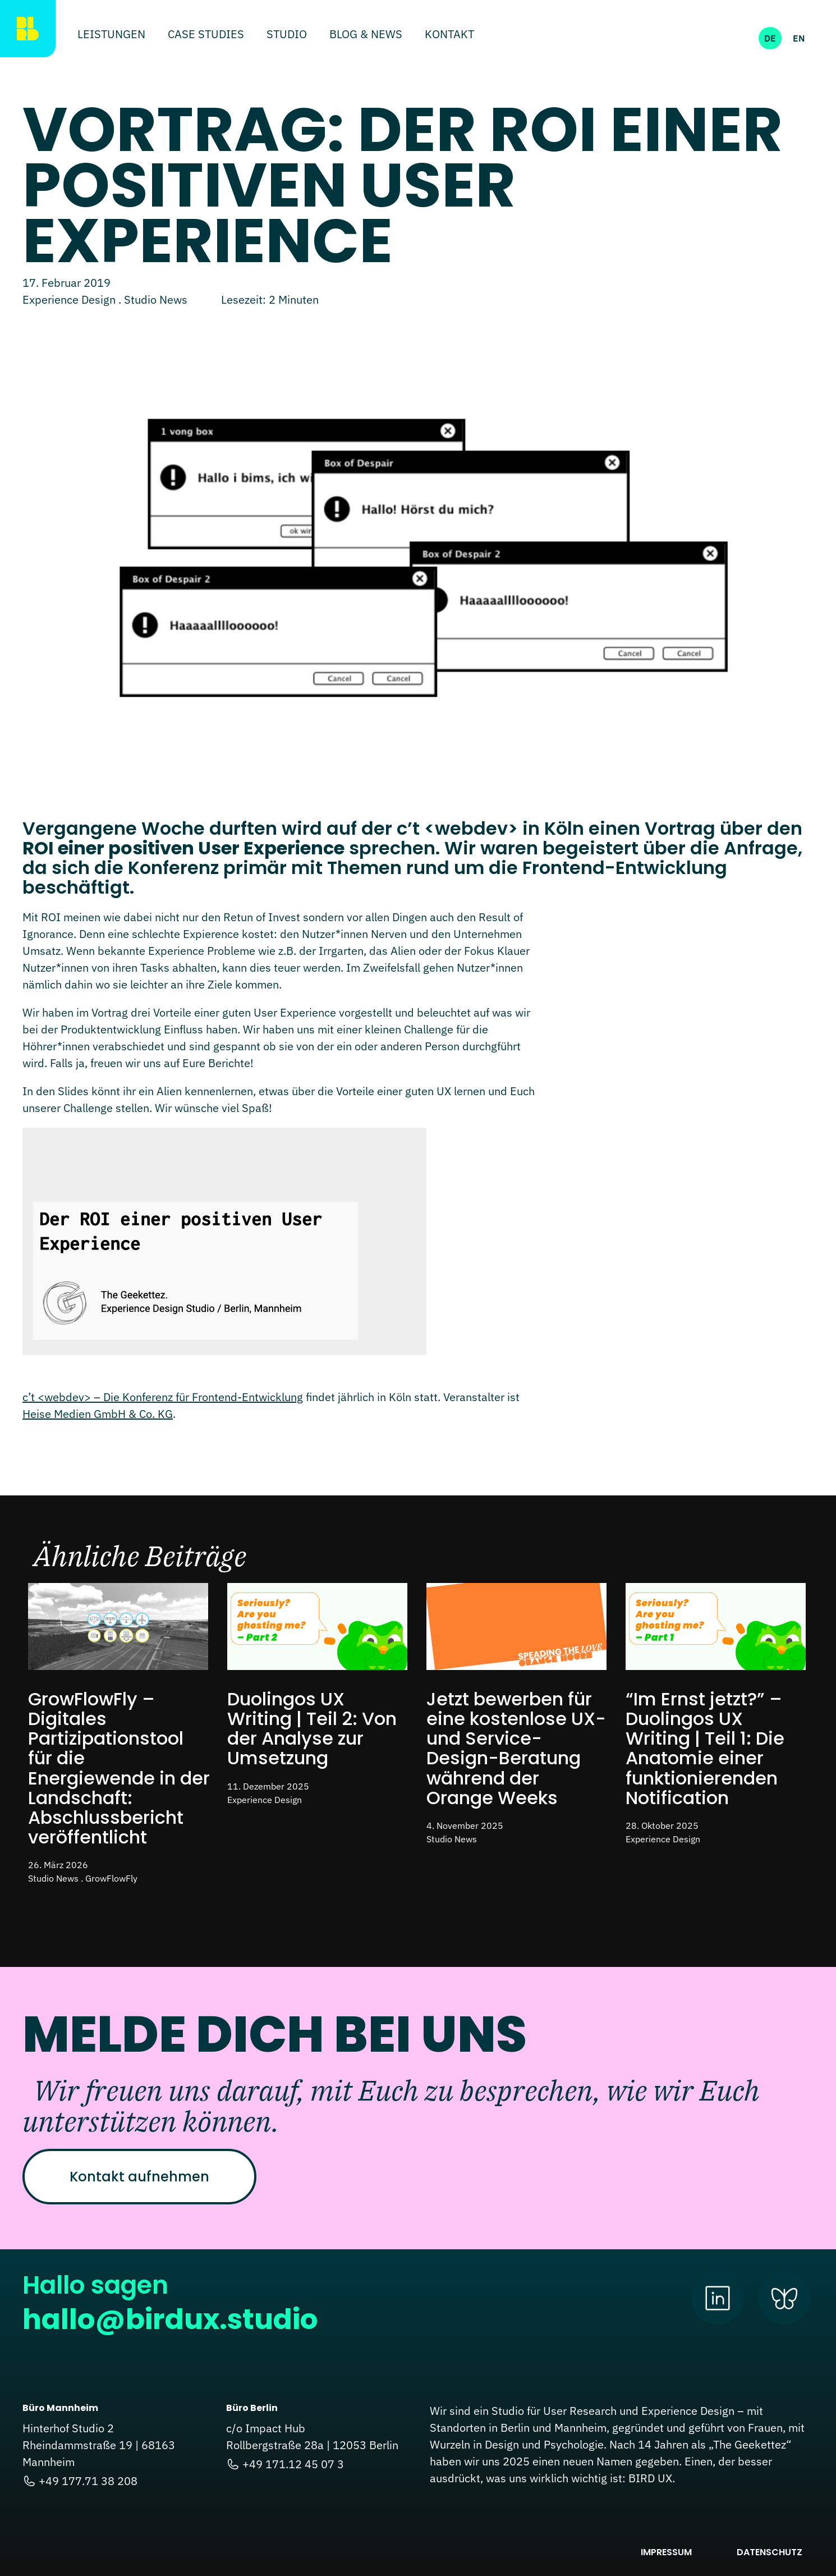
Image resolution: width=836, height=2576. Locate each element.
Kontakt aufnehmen (139, 2176)
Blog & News (365, 35)
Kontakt (449, 35)
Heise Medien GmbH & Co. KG (97, 1413)
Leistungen (111, 35)
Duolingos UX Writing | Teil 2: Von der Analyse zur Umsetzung (312, 1728)
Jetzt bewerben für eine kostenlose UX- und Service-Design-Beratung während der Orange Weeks (516, 1748)
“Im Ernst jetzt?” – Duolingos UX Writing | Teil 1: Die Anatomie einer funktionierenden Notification (705, 1748)
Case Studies (206, 35)
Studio (287, 35)
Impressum (666, 2552)
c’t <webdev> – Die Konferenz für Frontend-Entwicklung (162, 1396)
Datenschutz (769, 2552)
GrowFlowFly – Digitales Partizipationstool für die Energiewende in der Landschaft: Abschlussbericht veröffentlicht (119, 1768)
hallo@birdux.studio (170, 2319)
